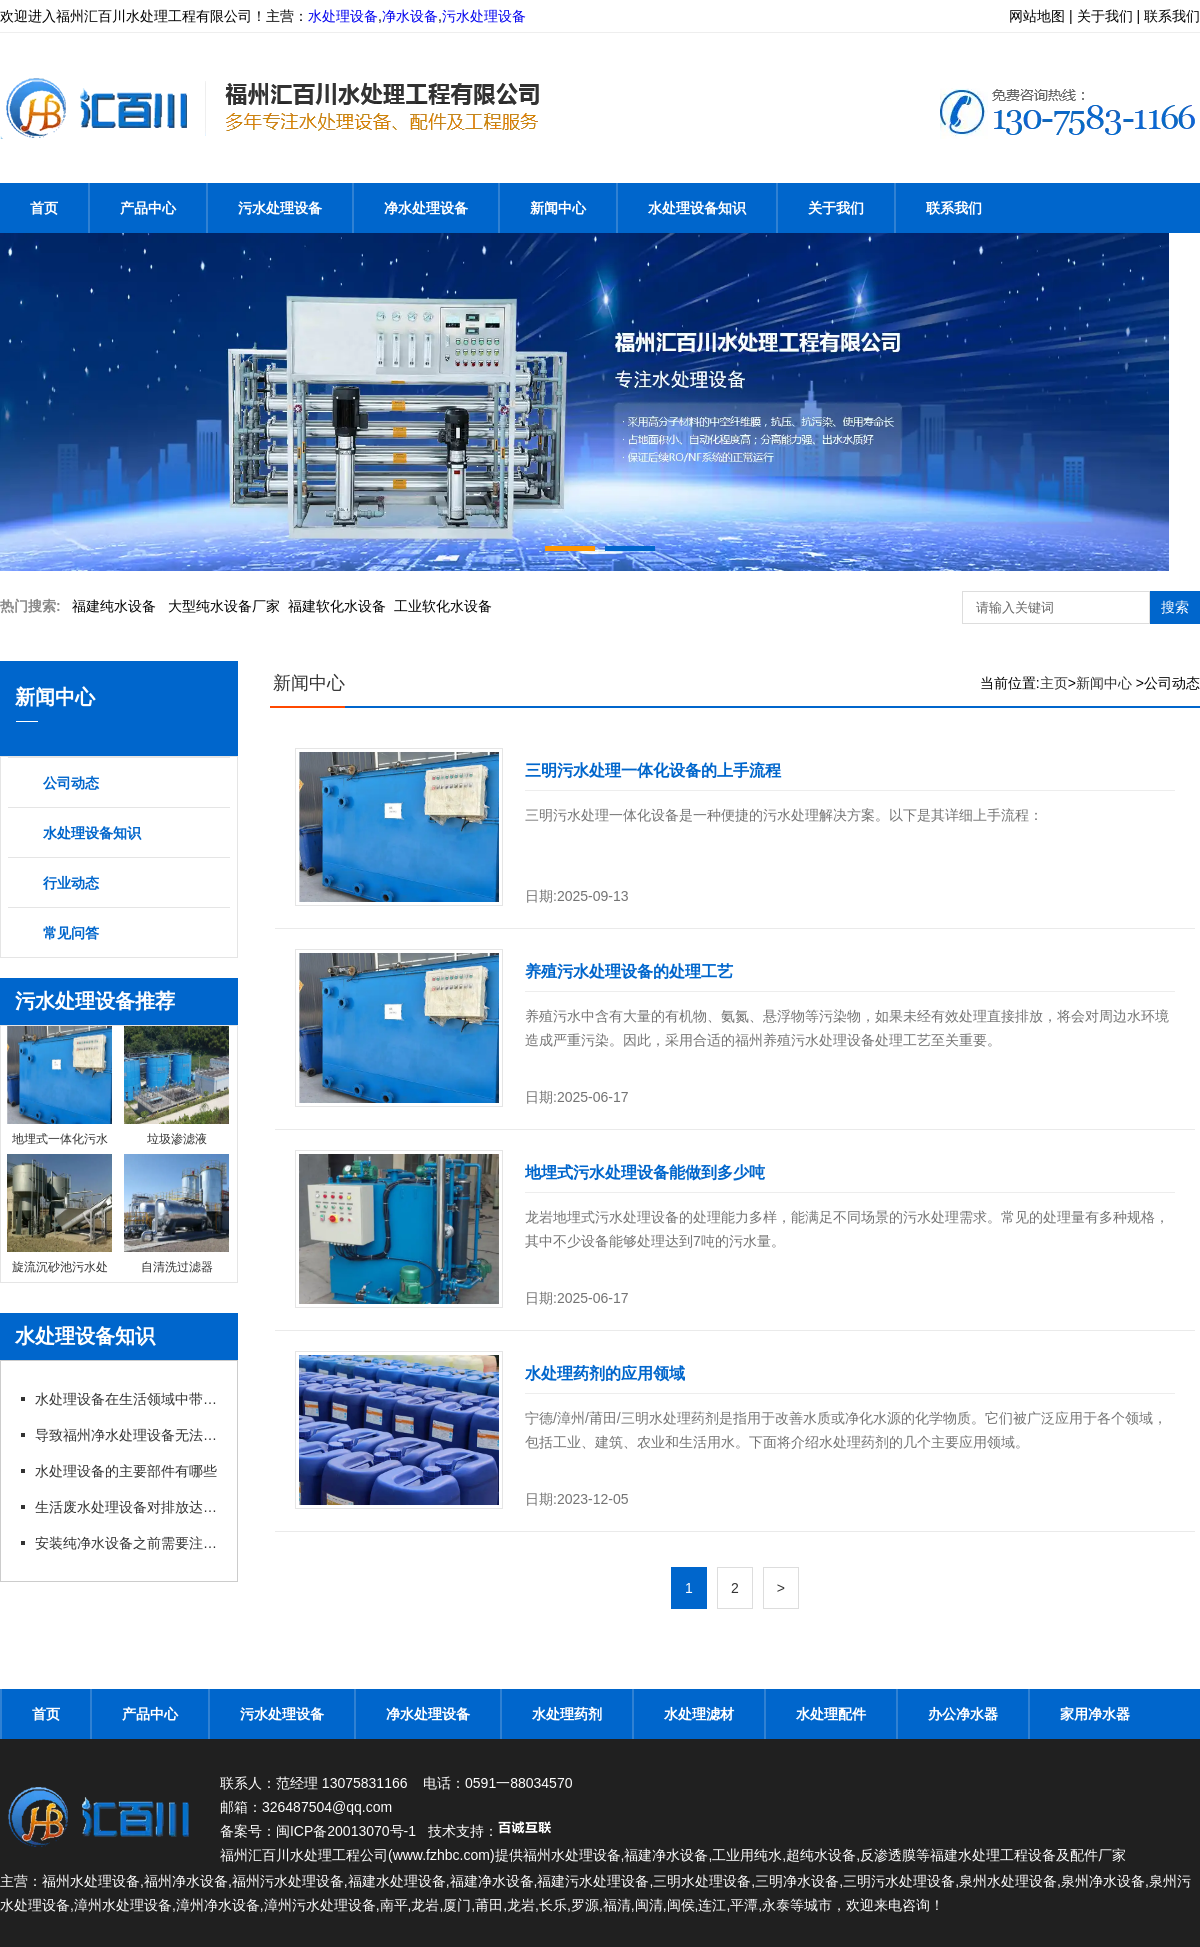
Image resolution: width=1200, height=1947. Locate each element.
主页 (1054, 683)
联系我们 (954, 208)
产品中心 (148, 208)
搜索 (1175, 607)
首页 (44, 208)
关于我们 (836, 208)
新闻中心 (558, 208)
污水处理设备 (484, 16)
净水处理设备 (426, 208)
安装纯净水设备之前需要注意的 (128, 1543)
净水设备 (410, 16)
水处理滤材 (699, 1714)
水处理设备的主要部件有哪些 (126, 1471)
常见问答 (71, 933)
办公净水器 (963, 1714)
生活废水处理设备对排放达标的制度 (128, 1507)
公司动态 (71, 783)
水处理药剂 (567, 1714)
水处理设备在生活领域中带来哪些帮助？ (128, 1399)
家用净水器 (1095, 1714)
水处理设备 (343, 16)
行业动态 (71, 883)
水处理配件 (831, 1714)
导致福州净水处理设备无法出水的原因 (128, 1435)
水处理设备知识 (697, 208)
